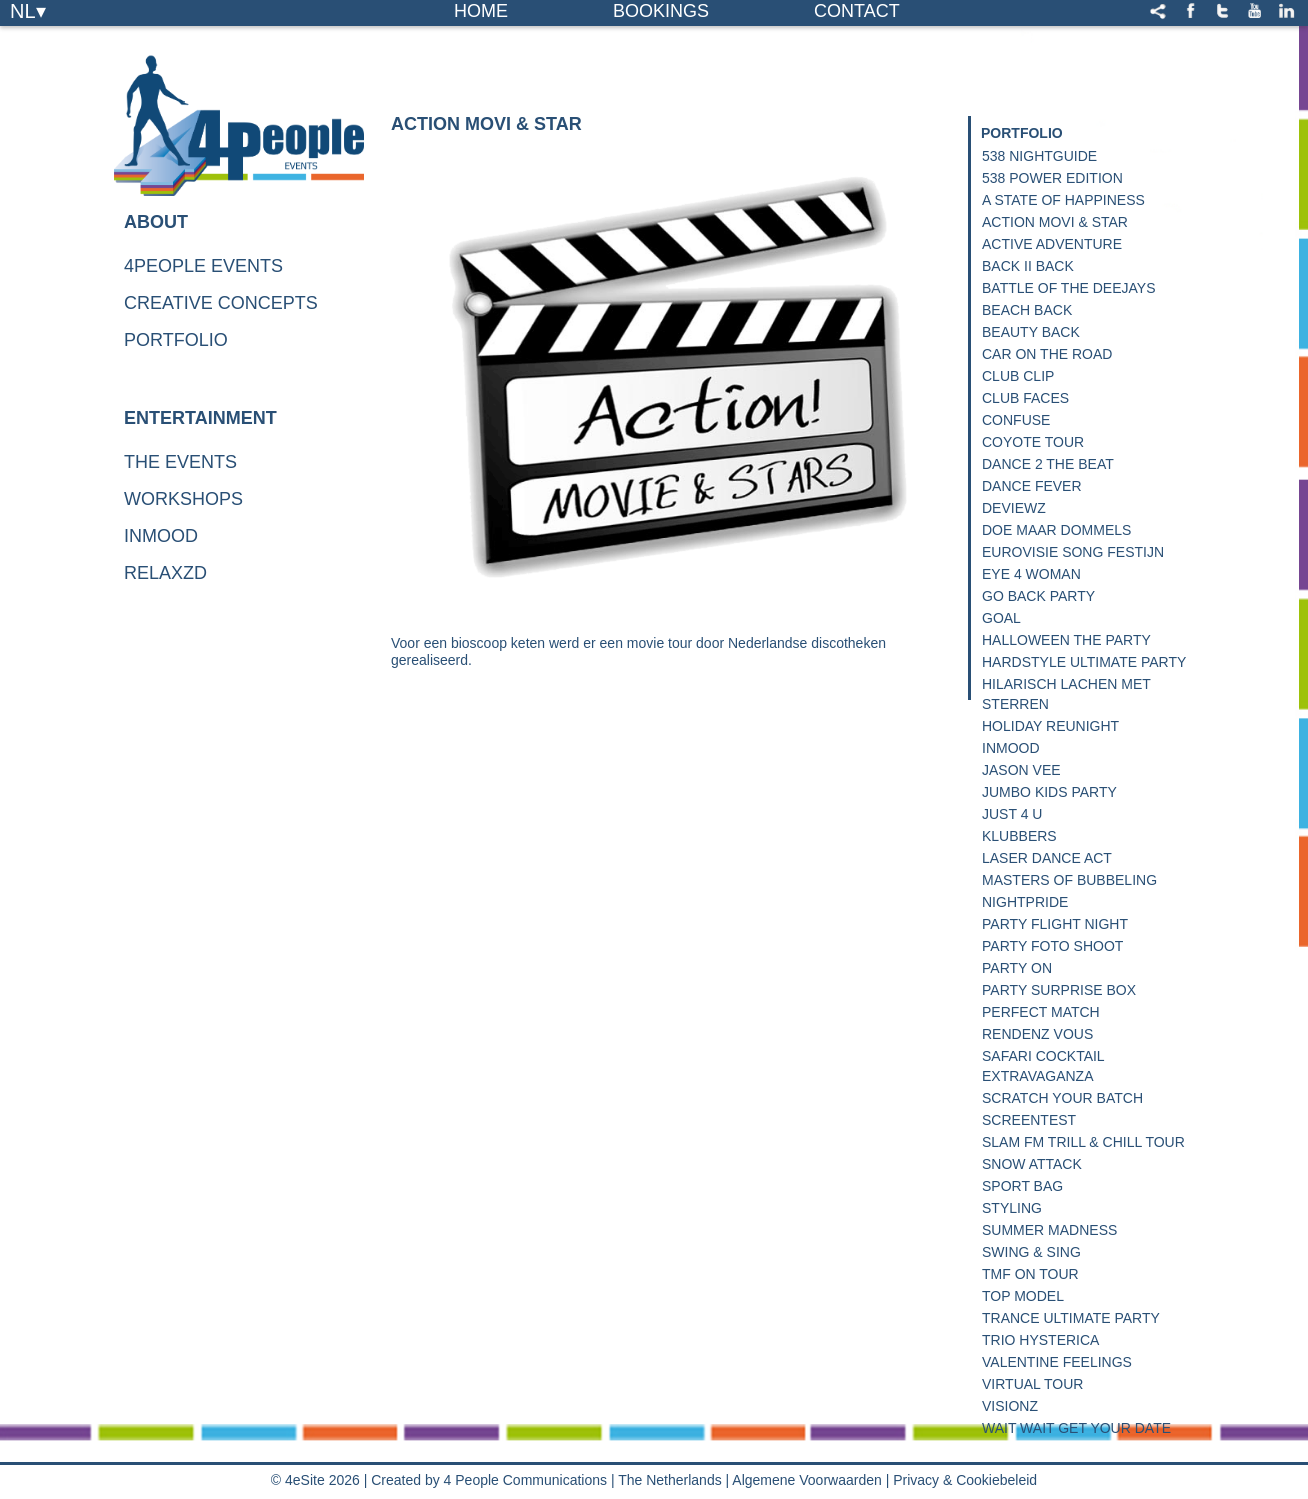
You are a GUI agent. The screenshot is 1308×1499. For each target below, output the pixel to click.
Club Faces (1025, 398)
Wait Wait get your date (1076, 1428)
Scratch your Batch (1062, 1098)
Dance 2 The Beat (1048, 464)
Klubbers (1019, 836)
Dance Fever (1032, 486)
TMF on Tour (1030, 1274)
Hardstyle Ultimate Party (1084, 662)
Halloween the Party (1066, 640)
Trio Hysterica (1040, 1340)
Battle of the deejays (1068, 288)
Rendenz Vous (1037, 1034)
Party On (1017, 968)
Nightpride (1025, 902)
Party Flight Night (1055, 924)
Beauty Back (1031, 332)
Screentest (1029, 1120)
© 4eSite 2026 (315, 1480)
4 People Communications (525, 1480)
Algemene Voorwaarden (806, 1480)
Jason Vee (1021, 770)
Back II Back (1028, 266)
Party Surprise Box (1059, 990)
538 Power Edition (1052, 178)
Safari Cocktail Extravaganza (1043, 1066)
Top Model (1023, 1296)
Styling (1012, 1208)
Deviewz (1014, 508)
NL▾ (28, 10)
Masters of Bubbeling (1069, 880)
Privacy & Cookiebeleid (965, 1480)
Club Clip (1018, 376)
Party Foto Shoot (1052, 946)
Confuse (1016, 420)
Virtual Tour (1032, 1384)
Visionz (1010, 1406)
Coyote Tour (1033, 442)
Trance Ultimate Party (1071, 1318)
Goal (1001, 618)
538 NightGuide (1039, 156)
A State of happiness (1063, 200)
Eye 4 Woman (1031, 574)
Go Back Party (1038, 596)
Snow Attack (1032, 1164)
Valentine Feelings (1057, 1362)
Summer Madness (1049, 1230)
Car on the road (1047, 354)
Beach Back (1027, 310)
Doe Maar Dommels (1056, 530)
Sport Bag (1022, 1186)
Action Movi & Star (1055, 222)
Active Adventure (1052, 244)
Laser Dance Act (1047, 858)
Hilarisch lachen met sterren (1066, 694)
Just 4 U (1012, 814)
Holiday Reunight (1050, 726)
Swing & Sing (1031, 1252)
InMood (1011, 748)
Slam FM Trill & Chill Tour (1083, 1142)
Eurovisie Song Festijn (1073, 552)
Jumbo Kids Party (1049, 792)
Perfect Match (1041, 1012)
